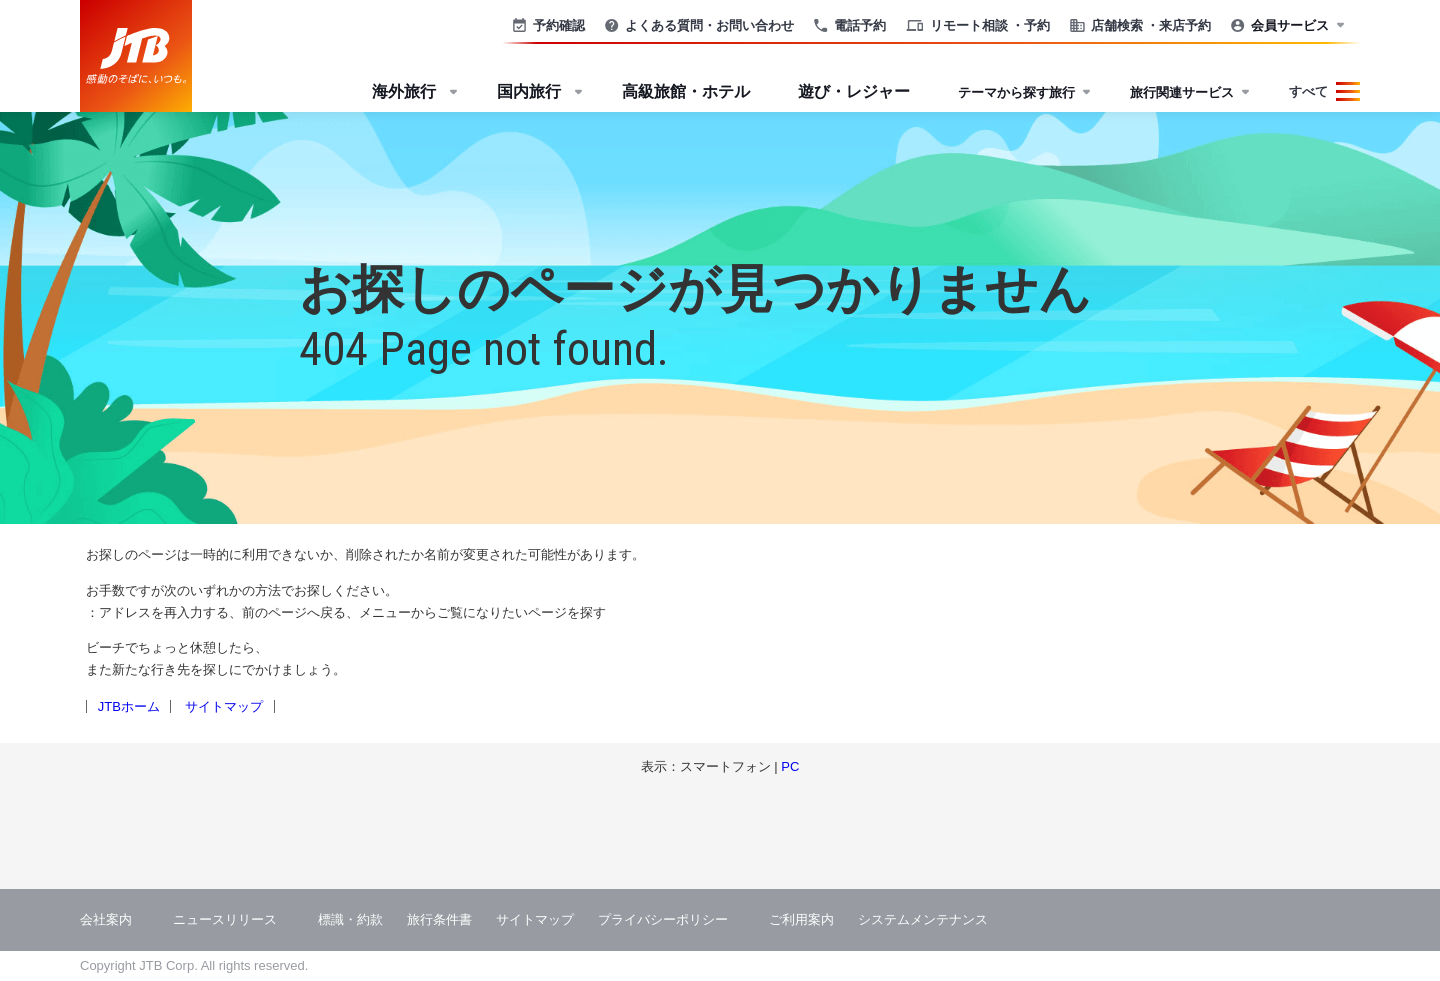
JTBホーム (129, 706)
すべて (1308, 91)
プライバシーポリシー (663, 919)
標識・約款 (350, 919)
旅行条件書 (439, 919)
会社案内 (106, 919)
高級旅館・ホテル (686, 91)
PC (790, 766)
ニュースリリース (225, 919)
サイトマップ (224, 706)
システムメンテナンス (923, 919)
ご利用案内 (801, 919)
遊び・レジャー (854, 91)
